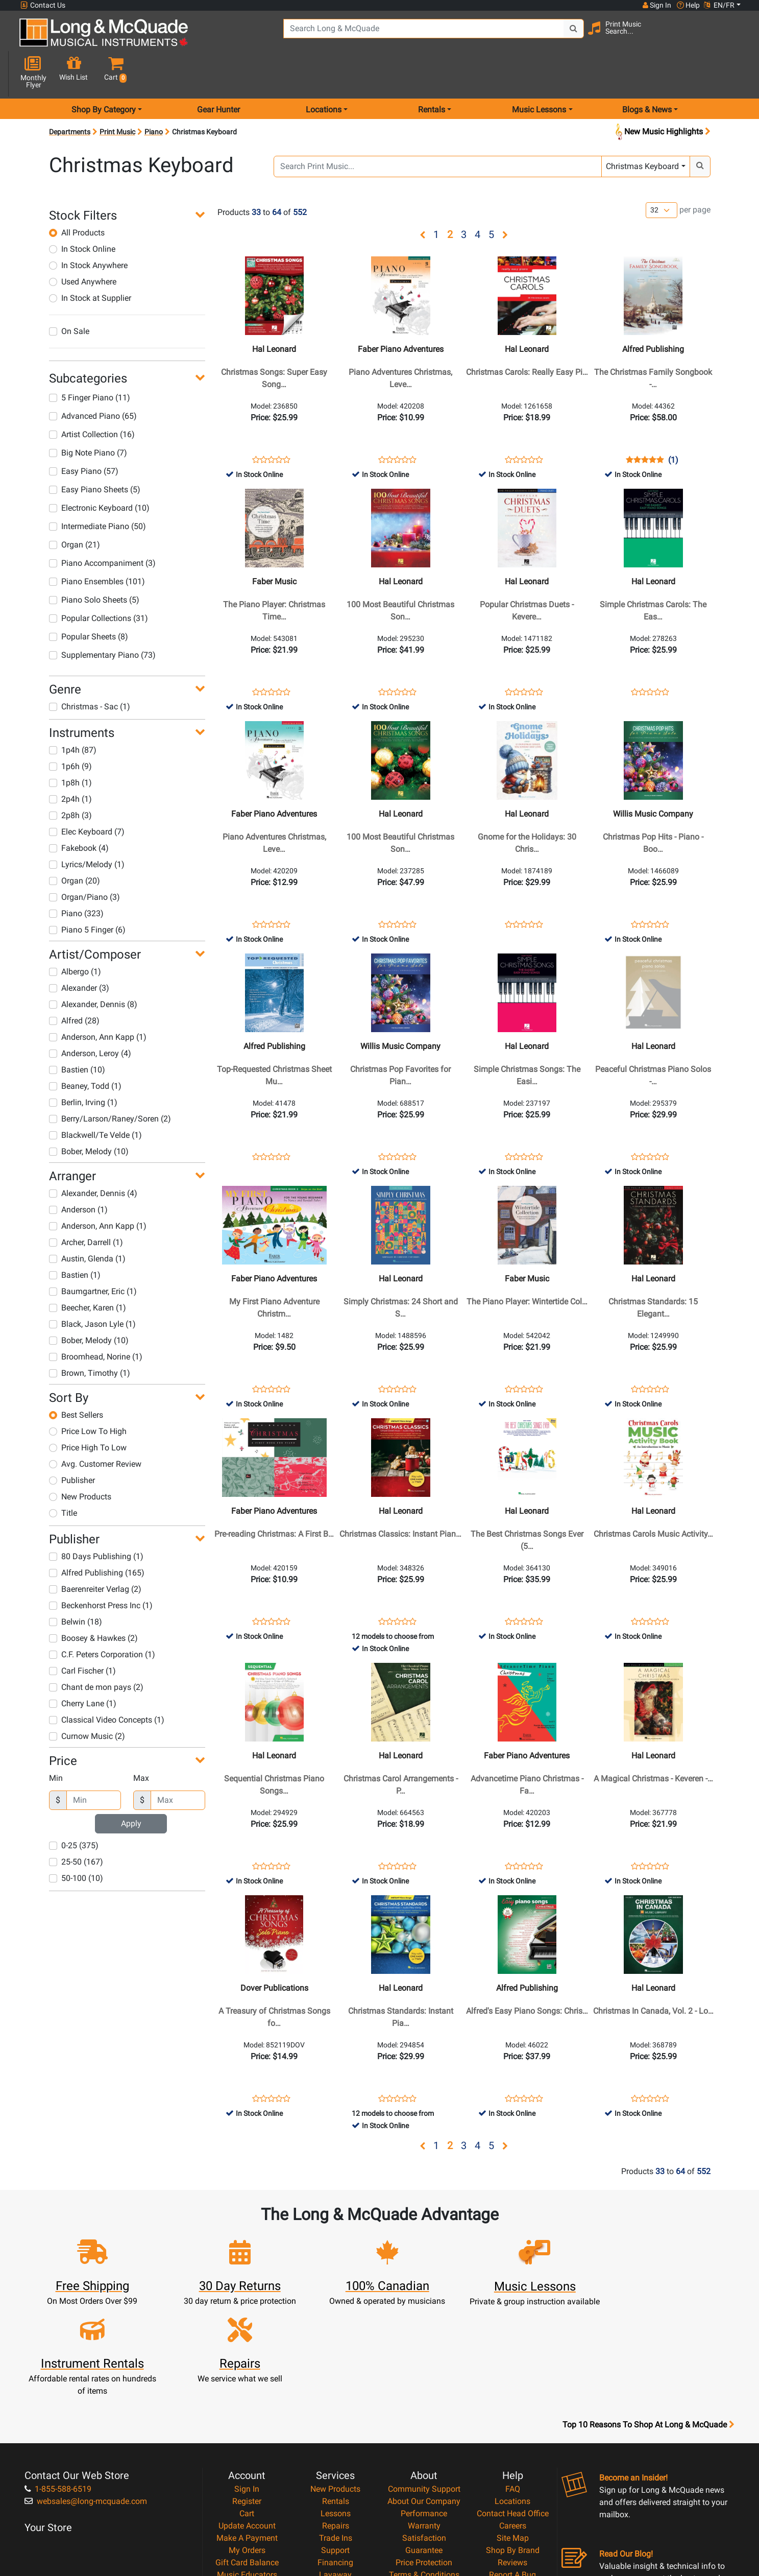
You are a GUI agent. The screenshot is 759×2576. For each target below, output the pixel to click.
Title (63, 1477)
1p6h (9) (70, 730)
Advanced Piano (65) (93, 380)
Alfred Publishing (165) (96, 1536)
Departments (69, 95)
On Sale (69, 295)
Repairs (335, 2410)
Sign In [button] (656, 5)
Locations (512, 2386)
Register (246, 2386)
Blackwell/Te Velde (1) (95, 1099)
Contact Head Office (513, 2398)
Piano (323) (76, 877)
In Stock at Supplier (90, 262)
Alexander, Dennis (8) (93, 968)
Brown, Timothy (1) (89, 1337)
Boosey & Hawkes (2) (93, 1602)
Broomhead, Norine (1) (95, 1320)
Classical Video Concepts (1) (106, 1683)
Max (141, 1742)
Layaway (335, 2459)
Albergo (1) (75, 935)
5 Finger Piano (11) (89, 361)
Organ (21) (74, 508)
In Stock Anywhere (88, 229)
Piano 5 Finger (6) (87, 893)
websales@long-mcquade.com (86, 2386)
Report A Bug (512, 2459)
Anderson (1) (78, 1173)
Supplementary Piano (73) (102, 619)
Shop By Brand (513, 2435)
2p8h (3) (70, 779)
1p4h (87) (72, 714)
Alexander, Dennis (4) (93, 1157)
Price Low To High (88, 1395)
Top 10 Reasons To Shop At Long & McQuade (648, 2309)
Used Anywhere (82, 245)
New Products (80, 1460)
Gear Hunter (218, 73)
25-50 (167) (76, 1825)
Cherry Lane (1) (82, 1667)
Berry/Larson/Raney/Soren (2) (110, 1082)
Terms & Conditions (424, 2459)
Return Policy (424, 2484)
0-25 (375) (74, 1809)
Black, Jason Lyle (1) (92, 1288)
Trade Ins (335, 2422)
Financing (335, 2447)
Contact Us (42, 5)
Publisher (72, 1444)
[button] (732, 37)
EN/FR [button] (719, 5)
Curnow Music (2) (87, 1700)
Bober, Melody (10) (89, 1115)
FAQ (512, 2373)
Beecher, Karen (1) (87, 1271)
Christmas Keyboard (642, 130)
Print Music (117, 95)
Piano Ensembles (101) (97, 545)
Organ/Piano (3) (84, 861)
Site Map (513, 2422)
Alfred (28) (74, 984)
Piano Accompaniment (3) (102, 527)
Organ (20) (74, 844)
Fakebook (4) (79, 812)
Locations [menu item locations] (323, 73)
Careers (512, 2410)
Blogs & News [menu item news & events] (647, 73)
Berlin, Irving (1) (83, 1066)
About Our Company (423, 2386)
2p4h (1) (70, 763)
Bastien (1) (75, 1239)
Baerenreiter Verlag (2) (95, 1553)
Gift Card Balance (247, 2447)
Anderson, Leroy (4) (90, 1017)
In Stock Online (82, 213)
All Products (77, 196)
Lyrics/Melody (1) (87, 828)
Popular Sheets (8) (88, 600)
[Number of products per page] (661, 174)
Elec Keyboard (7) (87, 795)
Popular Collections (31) (98, 582)
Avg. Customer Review (95, 1428)
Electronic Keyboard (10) (99, 471)
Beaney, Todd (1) (85, 1050)
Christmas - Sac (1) (89, 670)
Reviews (512, 2447)
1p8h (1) (70, 746)
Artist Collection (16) (92, 398)
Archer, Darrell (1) (86, 1206)
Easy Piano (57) (83, 435)
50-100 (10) (76, 1842)
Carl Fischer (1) (82, 1634)
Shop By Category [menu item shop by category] (103, 73)
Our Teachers (424, 2496)
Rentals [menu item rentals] (431, 73)
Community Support (424, 2373)
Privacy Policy (424, 2471)
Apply (131, 1787)
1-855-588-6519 (58, 2373)
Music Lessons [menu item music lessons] (539, 73)
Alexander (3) (79, 952)
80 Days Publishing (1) (96, 1520)
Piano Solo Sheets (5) (94, 563)
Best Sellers (76, 1379)
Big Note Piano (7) (88, 416)
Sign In (246, 2373)
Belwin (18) (75, 1585)
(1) (673, 424)
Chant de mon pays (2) (96, 1651)
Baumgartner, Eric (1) (93, 1255)
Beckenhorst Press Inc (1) (101, 1569)
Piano (153, 95)
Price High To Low (88, 1411)
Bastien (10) (77, 1033)
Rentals (335, 2386)
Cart (246, 2398)
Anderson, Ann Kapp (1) (97, 1001)
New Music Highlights (661, 96)
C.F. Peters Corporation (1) (102, 1618)
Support (335, 2435)
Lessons (336, 2398)
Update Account (247, 2410)
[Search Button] (545, 35)
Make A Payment (247, 2422)
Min (56, 1742)
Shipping (336, 2471)
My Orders (247, 2435)
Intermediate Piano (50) (97, 490)
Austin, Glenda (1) (87, 1222)
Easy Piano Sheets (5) (94, 453)
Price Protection (424, 2447)
